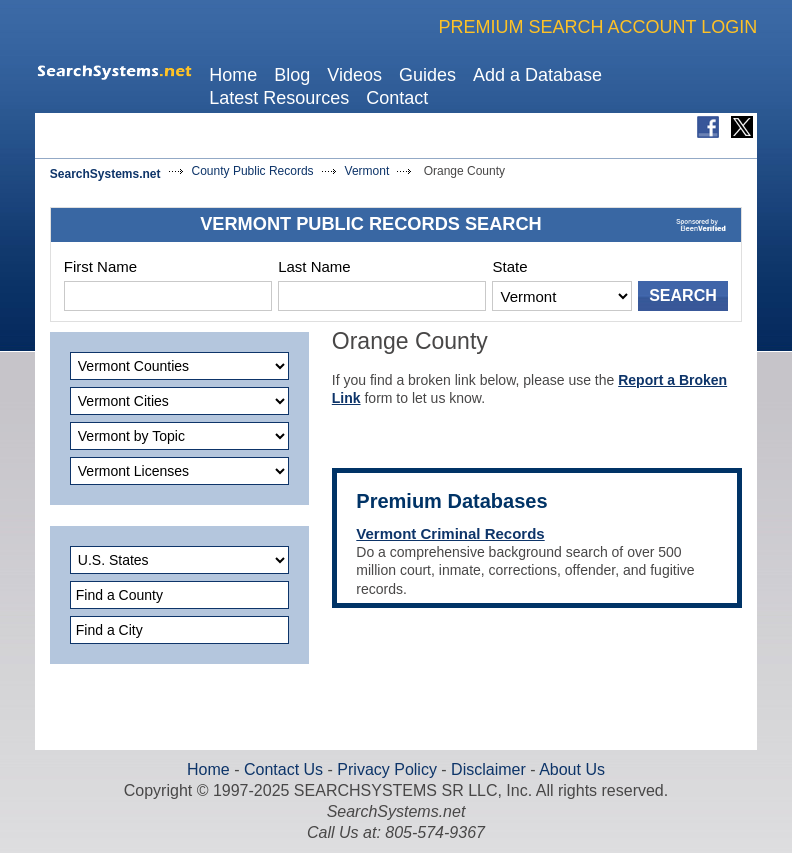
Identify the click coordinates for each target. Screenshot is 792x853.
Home (233, 75)
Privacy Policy (387, 769)
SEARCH (683, 295)
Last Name (314, 266)
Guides (427, 75)
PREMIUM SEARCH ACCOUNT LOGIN (597, 27)
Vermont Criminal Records (450, 533)
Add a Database (537, 75)
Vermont (367, 171)
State (509, 266)
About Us (570, 769)
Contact (397, 98)
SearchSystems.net (105, 174)
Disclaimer (486, 769)
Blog (292, 75)
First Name (100, 266)
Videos (354, 75)
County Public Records (253, 171)
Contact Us (282, 769)
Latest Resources (279, 98)
